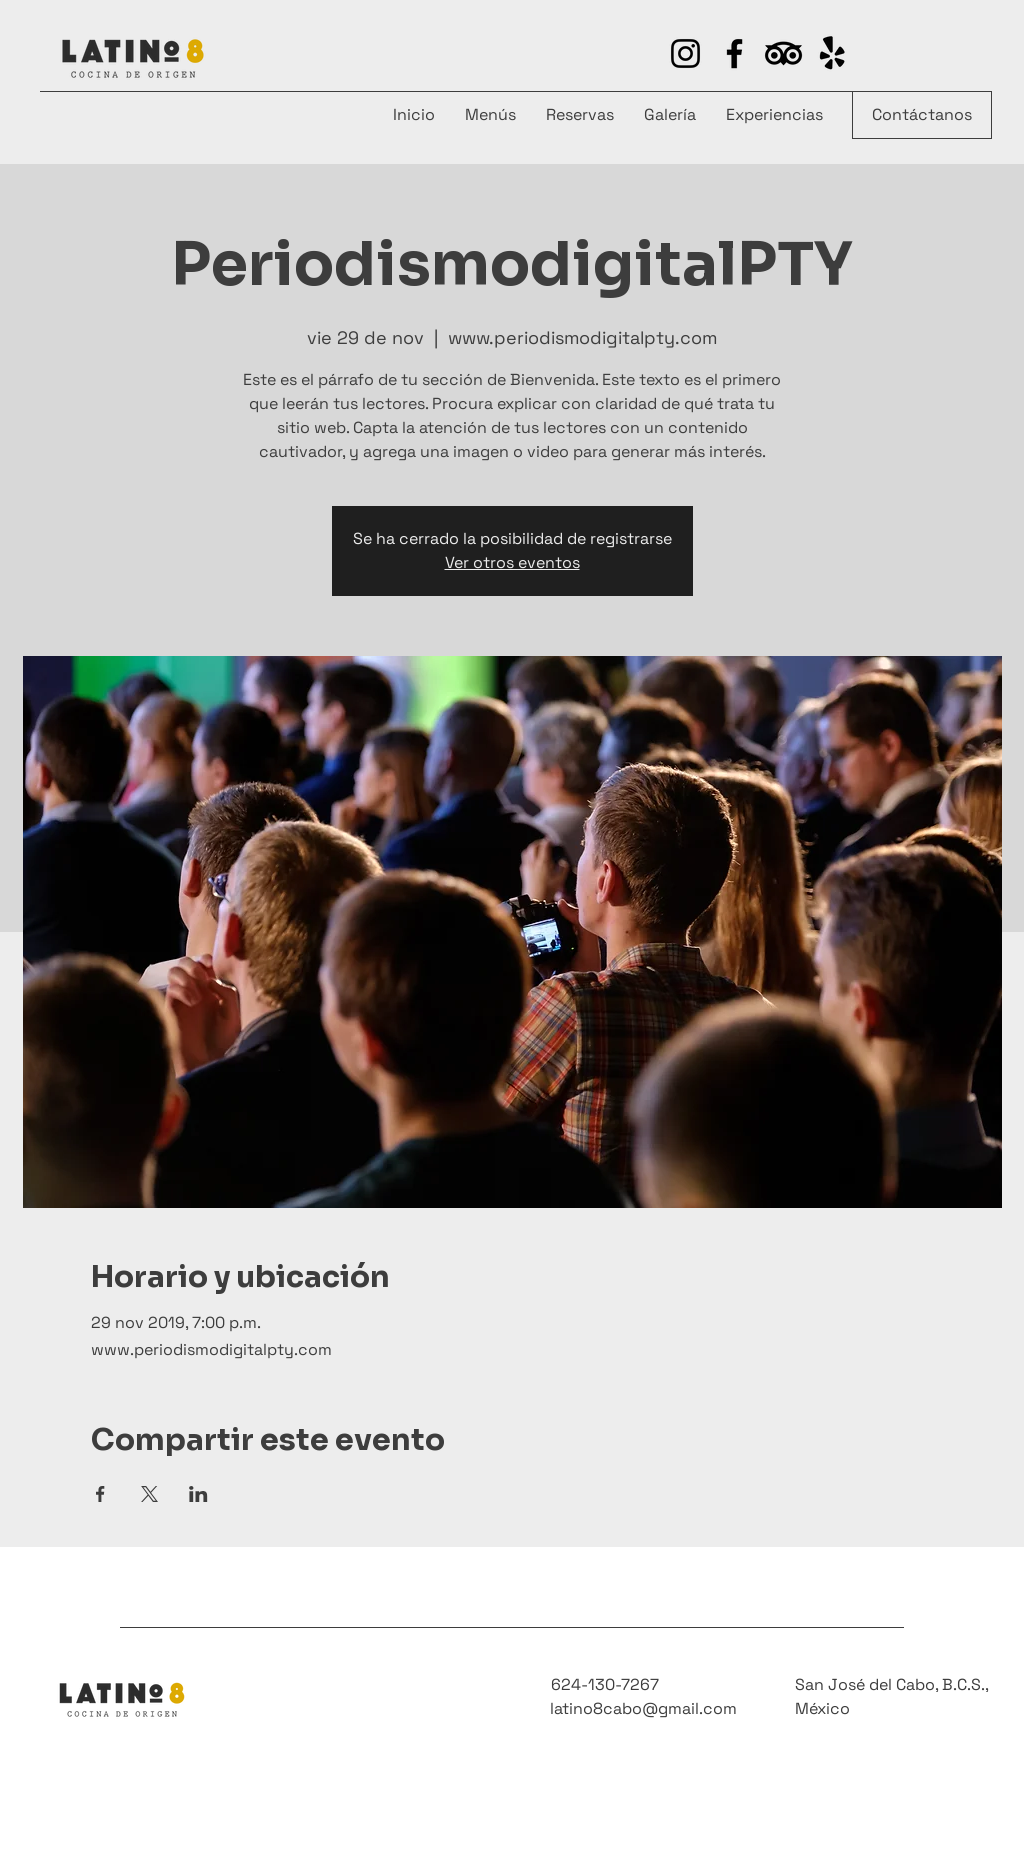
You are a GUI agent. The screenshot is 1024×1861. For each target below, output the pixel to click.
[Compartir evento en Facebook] (100, 1494)
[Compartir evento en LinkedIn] (198, 1494)
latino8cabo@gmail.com (643, 1708)
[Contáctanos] (922, 115)
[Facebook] (734, 53)
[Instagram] (685, 53)
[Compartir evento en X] (149, 1494)
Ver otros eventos (512, 562)
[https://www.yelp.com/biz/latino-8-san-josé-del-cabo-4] (783, 53)
